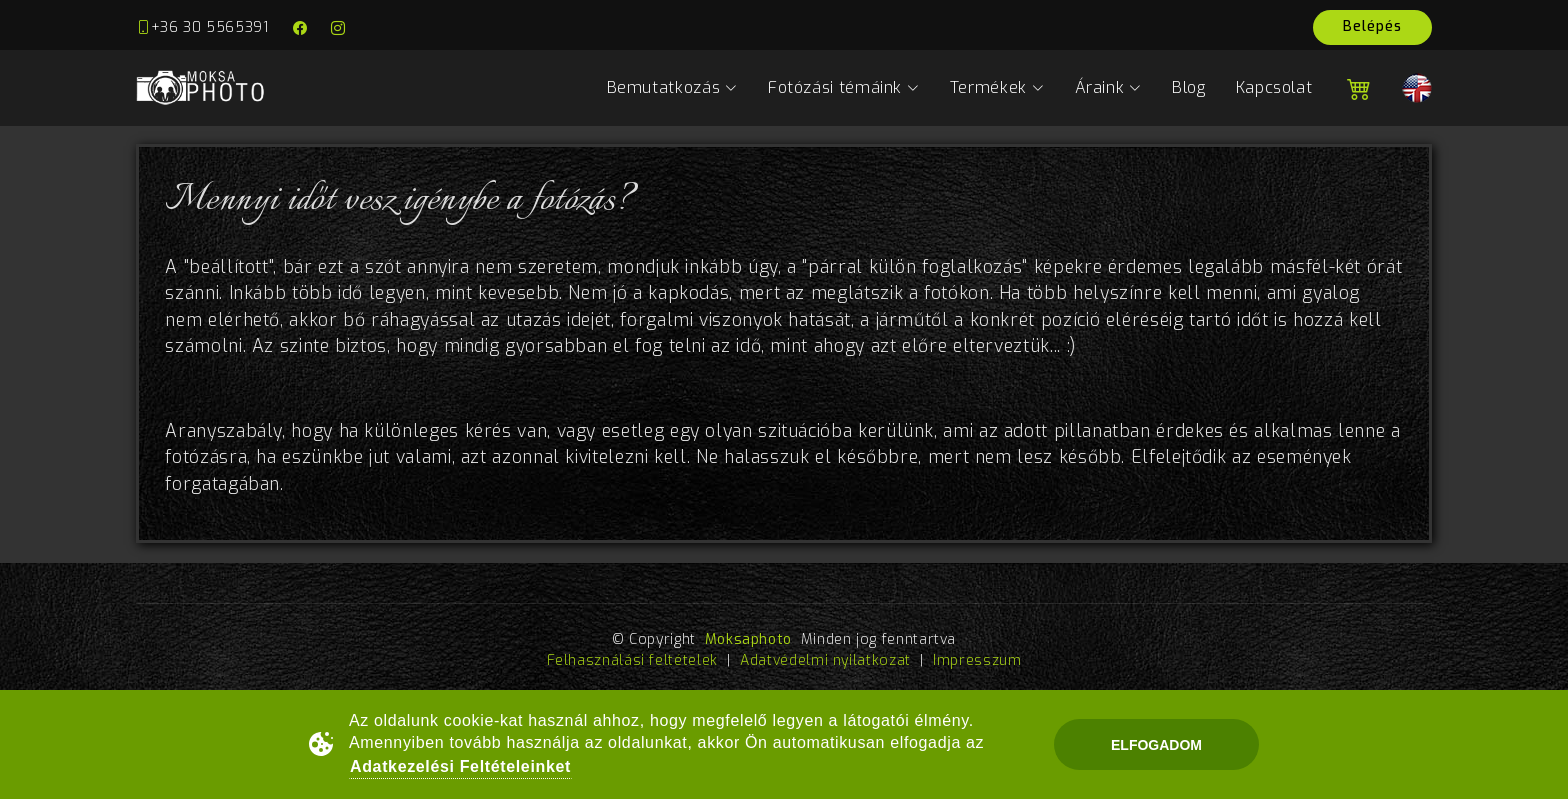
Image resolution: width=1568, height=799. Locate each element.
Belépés (1372, 26)
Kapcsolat (1274, 87)
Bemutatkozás (672, 87)
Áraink (1108, 87)
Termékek (997, 87)
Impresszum (977, 660)
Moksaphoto (748, 639)
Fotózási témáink (844, 87)
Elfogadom (1156, 745)
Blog (1189, 87)
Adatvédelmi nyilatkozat (825, 660)
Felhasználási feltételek (632, 660)
